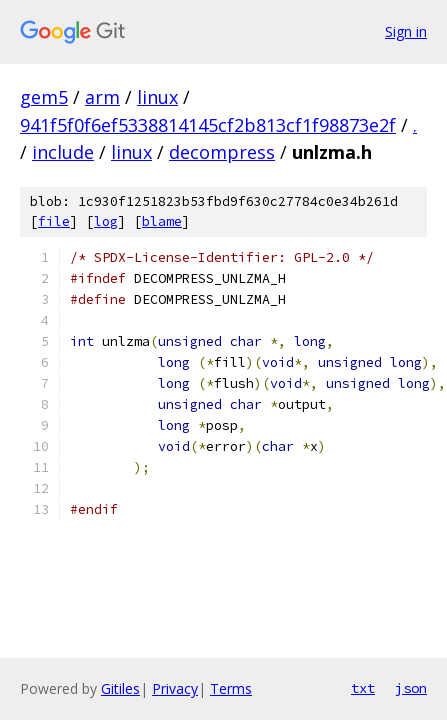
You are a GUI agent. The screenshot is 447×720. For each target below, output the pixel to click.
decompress (222, 152)
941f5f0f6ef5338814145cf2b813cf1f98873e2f (208, 125)
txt (363, 688)
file (54, 221)
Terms (231, 688)
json (411, 688)
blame (162, 221)
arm (102, 97)
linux (157, 97)
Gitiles (120, 688)
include (63, 152)
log (106, 221)
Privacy (175, 688)
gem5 (44, 97)
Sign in (406, 31)
